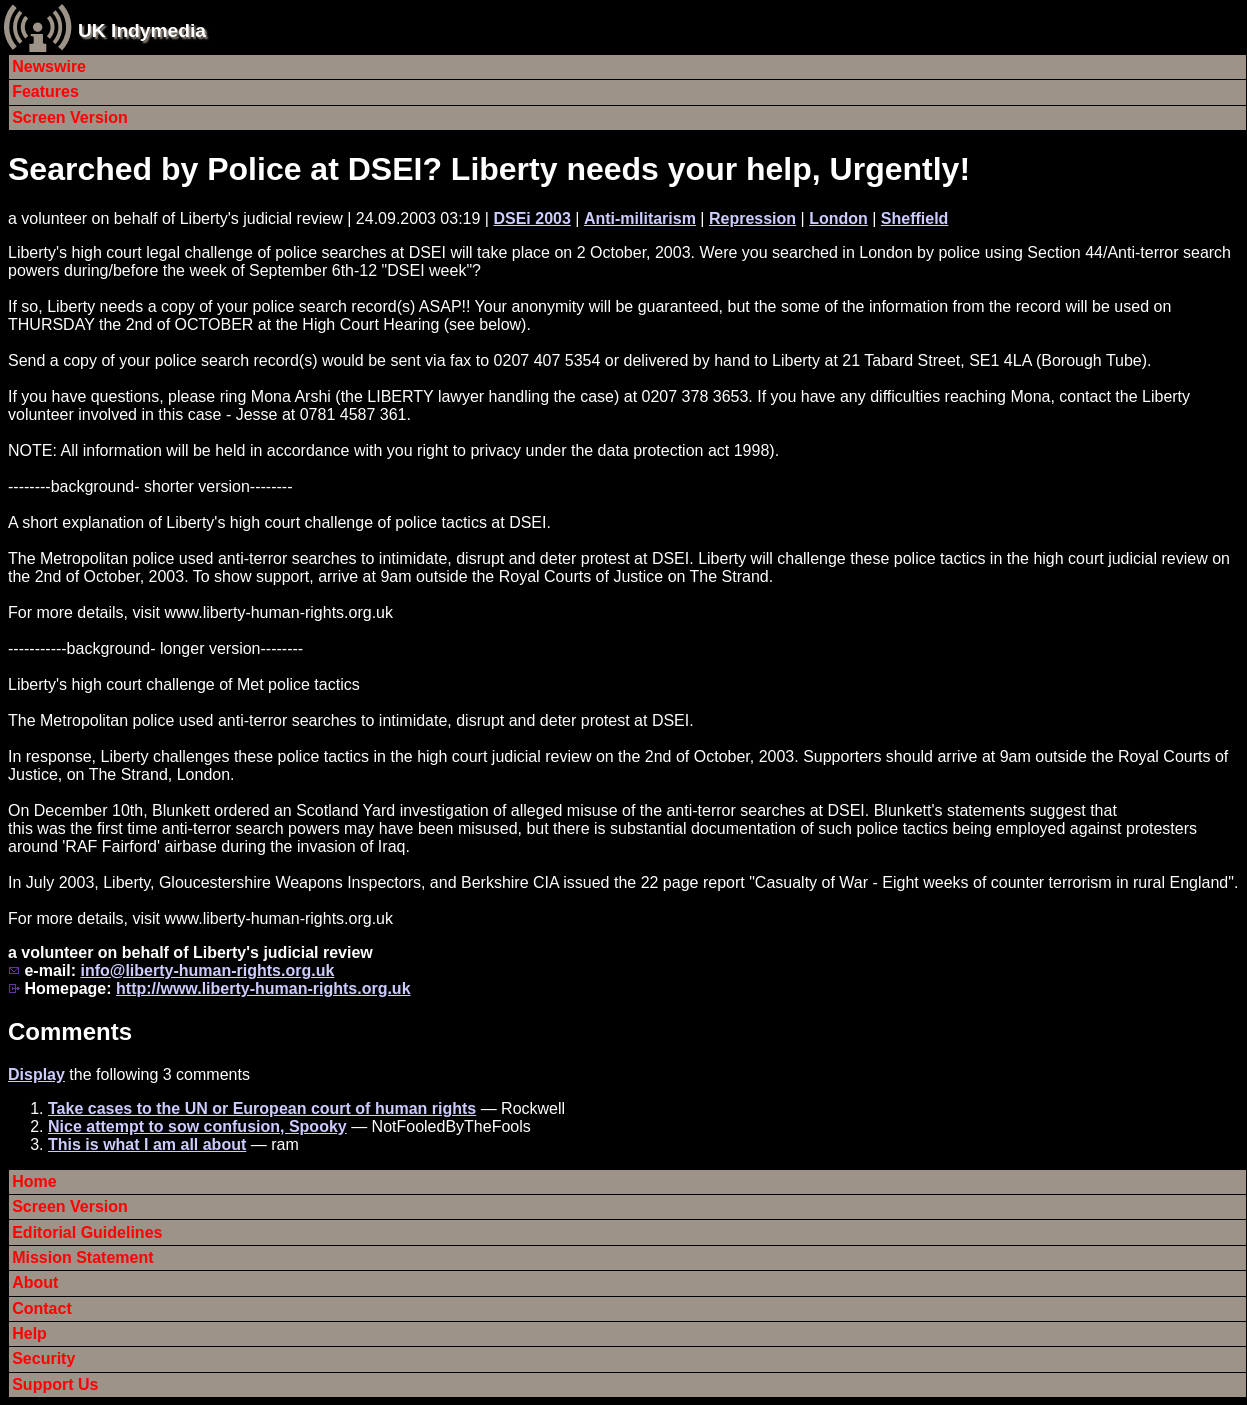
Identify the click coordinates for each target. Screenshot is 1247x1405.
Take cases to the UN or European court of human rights (262, 1108)
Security (43, 1358)
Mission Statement (82, 1257)
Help (29, 1333)
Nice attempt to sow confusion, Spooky (197, 1126)
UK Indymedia (142, 30)
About (35, 1282)
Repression (752, 218)
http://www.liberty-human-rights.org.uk (263, 988)
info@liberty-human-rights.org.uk (207, 970)
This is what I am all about (147, 1144)
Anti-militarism (640, 218)
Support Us (55, 1384)
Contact (42, 1308)
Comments (70, 1031)
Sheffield (915, 218)
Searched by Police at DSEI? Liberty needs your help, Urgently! (489, 169)
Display (36, 1074)
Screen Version (70, 117)
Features (45, 91)
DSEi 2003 (531, 218)
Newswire (49, 66)
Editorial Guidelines (87, 1232)
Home (34, 1181)
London (838, 218)
